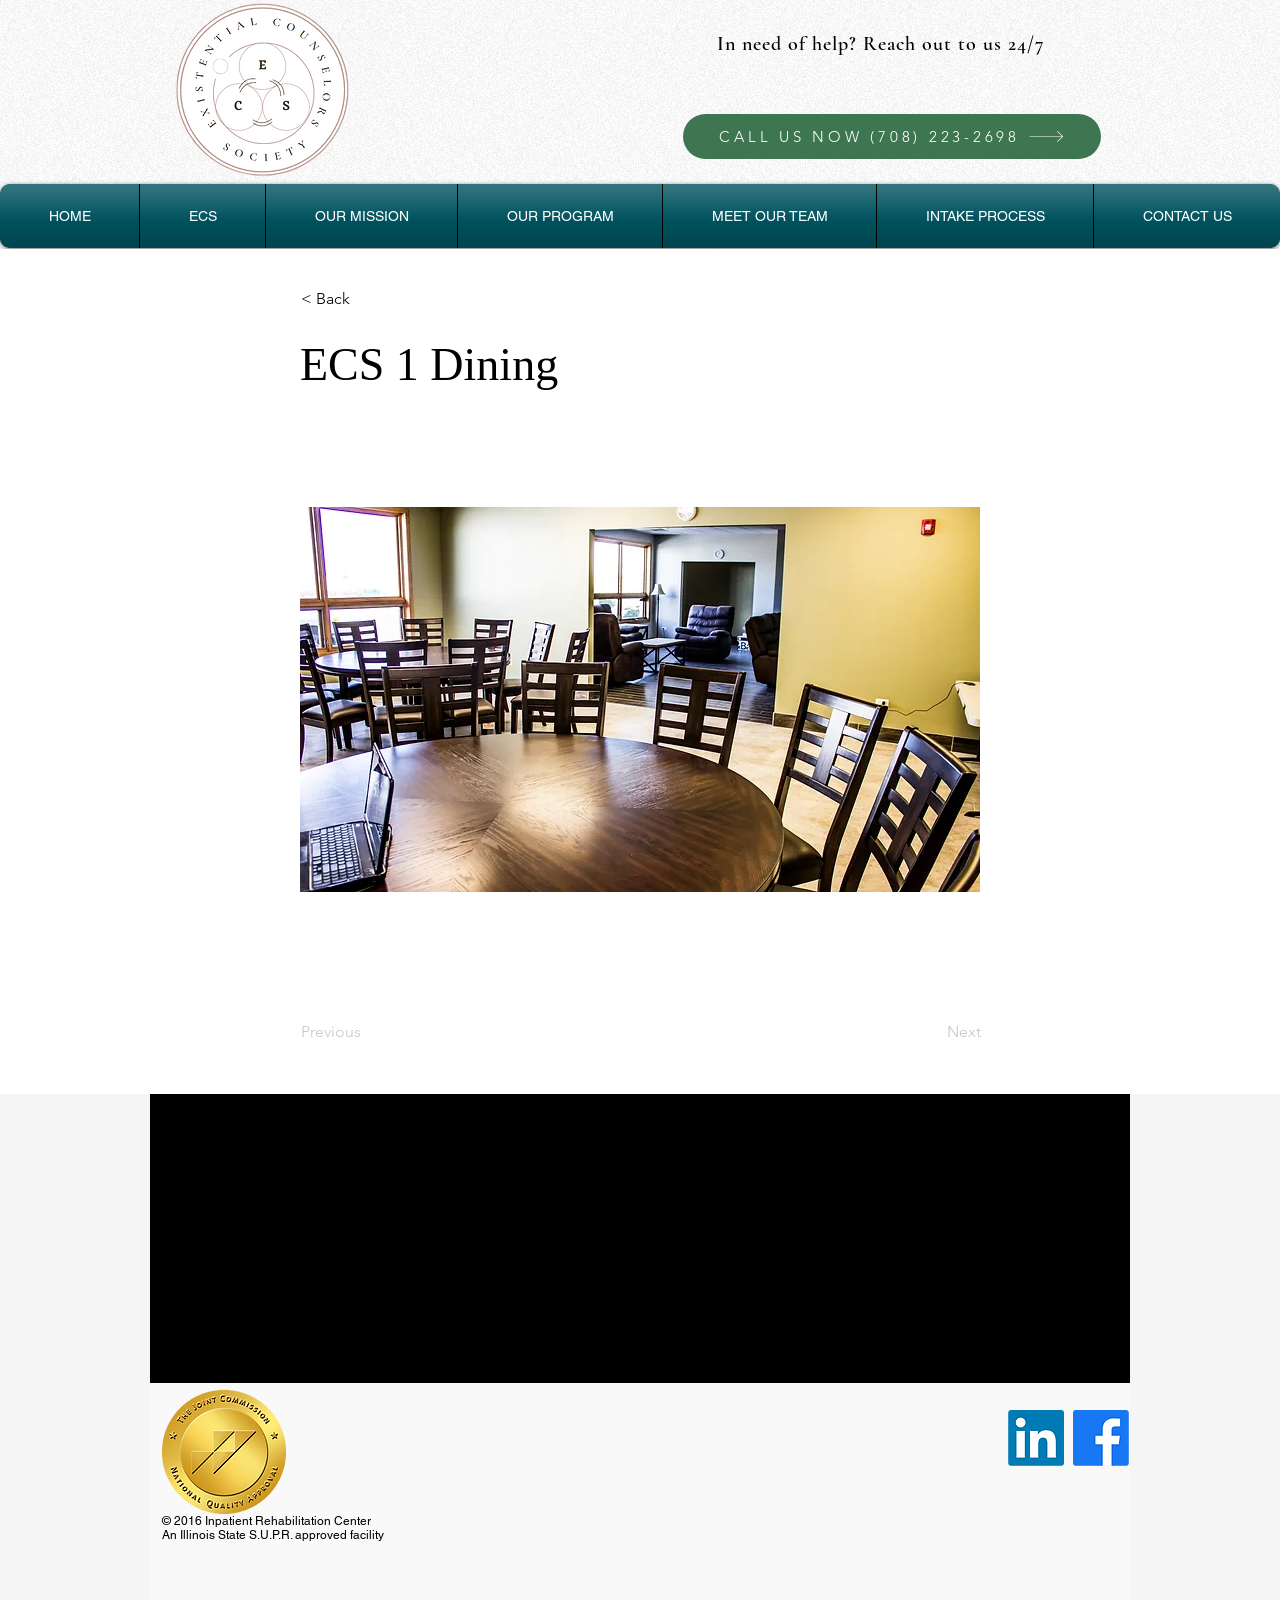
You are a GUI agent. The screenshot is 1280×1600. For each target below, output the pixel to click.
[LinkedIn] (1036, 1438)
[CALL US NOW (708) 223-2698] (892, 136)
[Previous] (367, 1032)
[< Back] (367, 299)
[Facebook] (1101, 1438)
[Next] (931, 1032)
